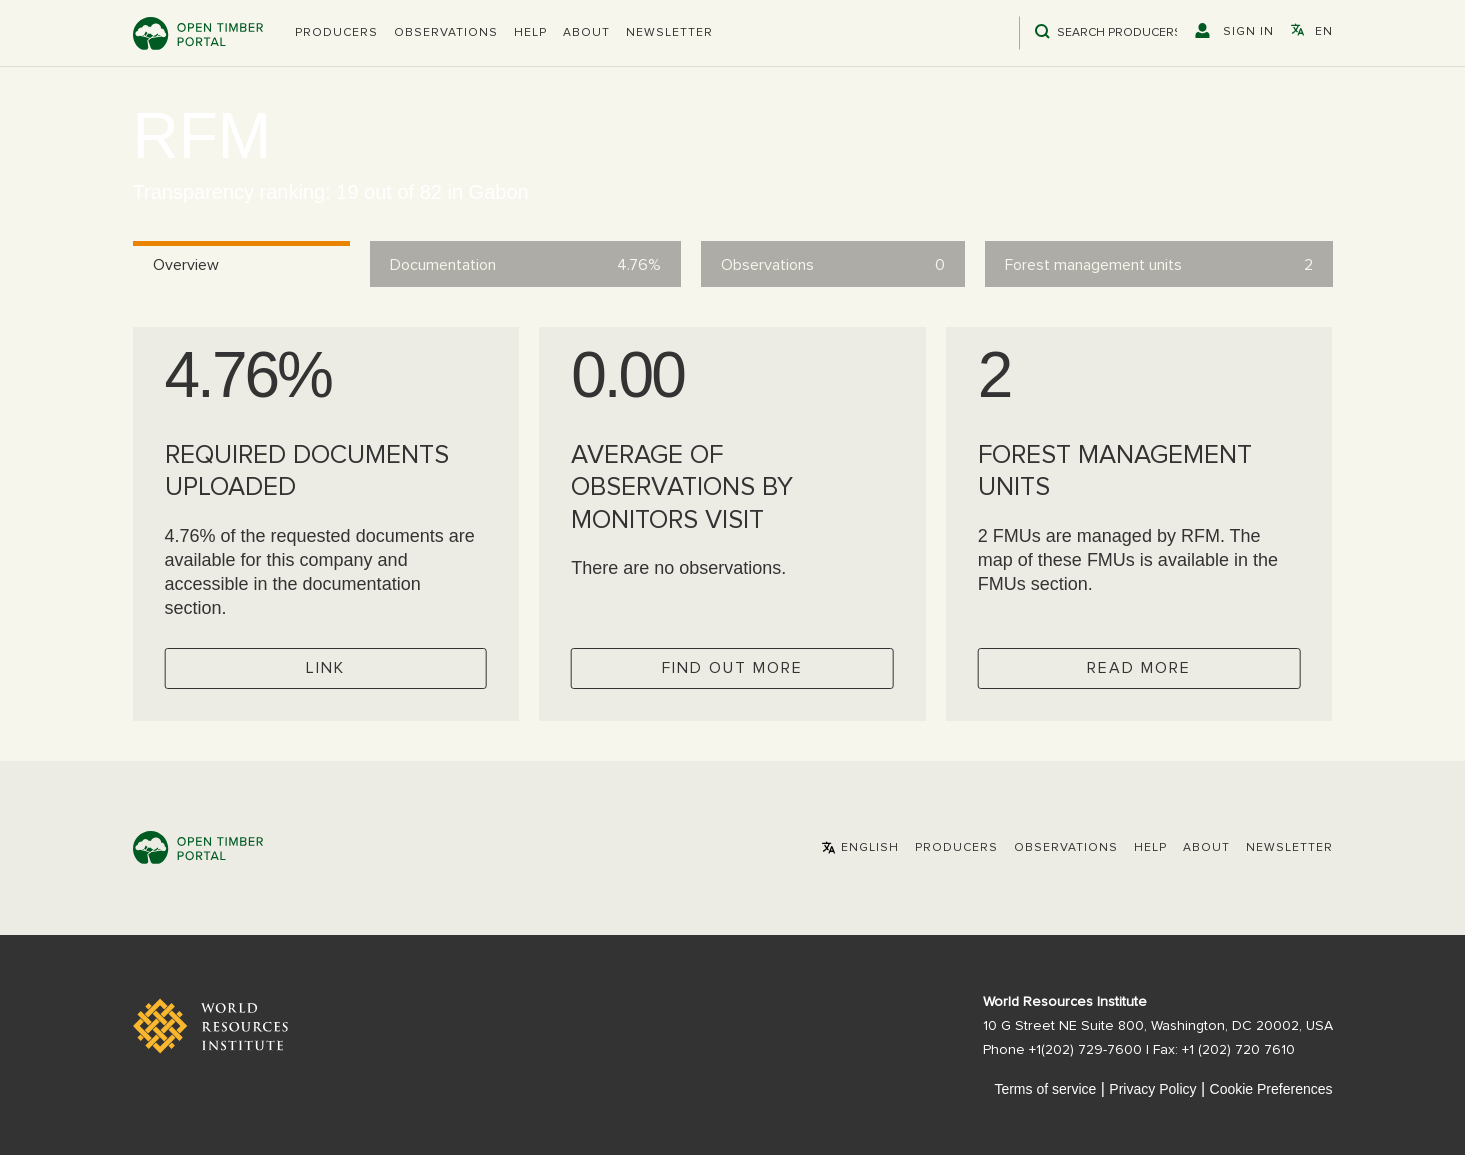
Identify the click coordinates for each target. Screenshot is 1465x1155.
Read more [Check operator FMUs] (1139, 668)
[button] (336, 33)
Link (325, 668)
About (586, 33)
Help (530, 33)
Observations (446, 33)
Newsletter (669, 33)
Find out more (732, 668)
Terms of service (1045, 1089)
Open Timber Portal (198, 33)
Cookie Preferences (1271, 1089)
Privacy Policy (1152, 1089)
